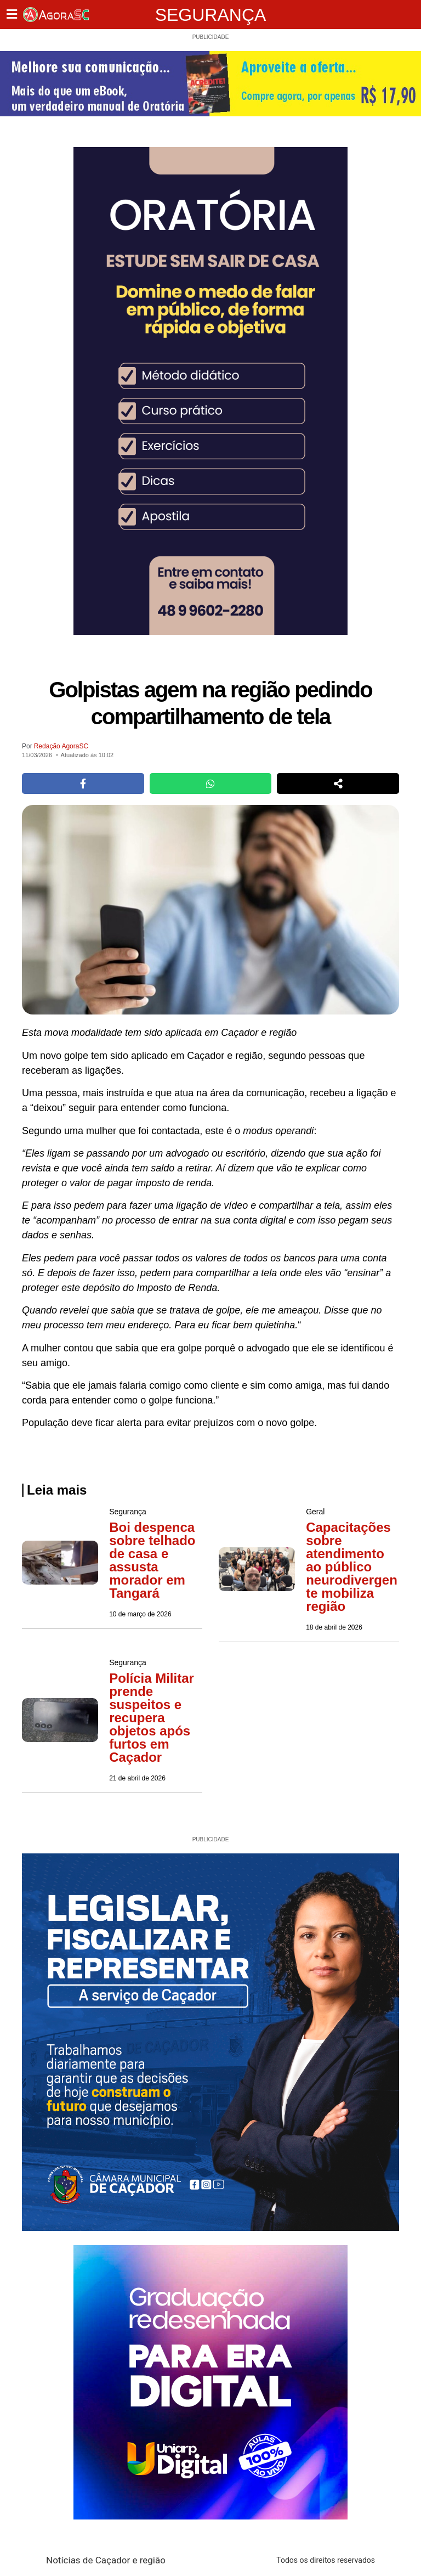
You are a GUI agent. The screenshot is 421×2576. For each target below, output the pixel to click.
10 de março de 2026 (140, 1614)
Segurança (210, 15)
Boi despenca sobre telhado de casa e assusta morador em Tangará (152, 1560)
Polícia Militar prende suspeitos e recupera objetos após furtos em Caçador (151, 1718)
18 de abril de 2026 (334, 1627)
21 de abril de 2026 (137, 1778)
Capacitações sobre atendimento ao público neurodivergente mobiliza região (351, 1567)
